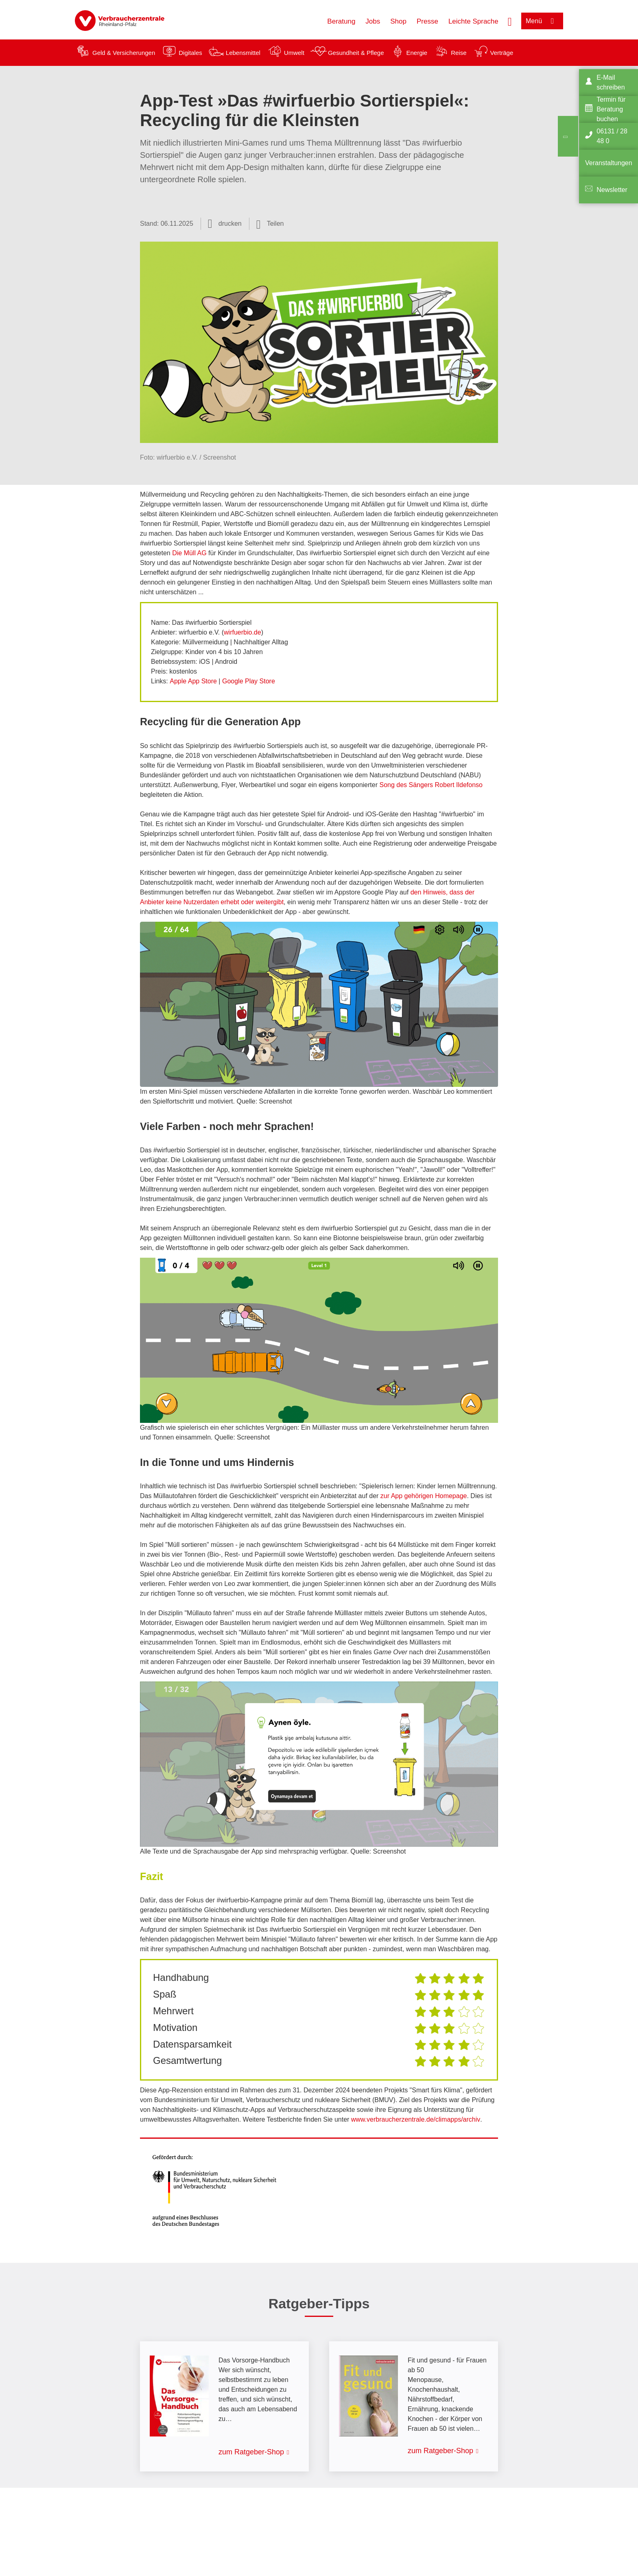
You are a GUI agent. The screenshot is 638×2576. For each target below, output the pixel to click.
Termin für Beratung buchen (610, 109)
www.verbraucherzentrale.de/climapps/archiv (415, 2119)
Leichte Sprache (473, 21)
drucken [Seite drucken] (230, 223)
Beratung (341, 21)
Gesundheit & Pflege (356, 52)
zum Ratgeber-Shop (251, 2452)
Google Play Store (248, 681)
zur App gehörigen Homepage (423, 1495)
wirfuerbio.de (242, 632)
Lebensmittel (243, 52)
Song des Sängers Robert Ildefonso (431, 784)
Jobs (372, 21)
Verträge (501, 52)
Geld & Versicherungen (123, 52)
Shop (398, 21)
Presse (427, 21)
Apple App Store (193, 681)
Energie (416, 52)
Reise (458, 52)
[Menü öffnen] (542, 21)
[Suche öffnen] (510, 20)
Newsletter (611, 189)
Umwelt (294, 52)
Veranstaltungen (608, 162)
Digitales (190, 52)
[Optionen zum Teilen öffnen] (270, 224)
